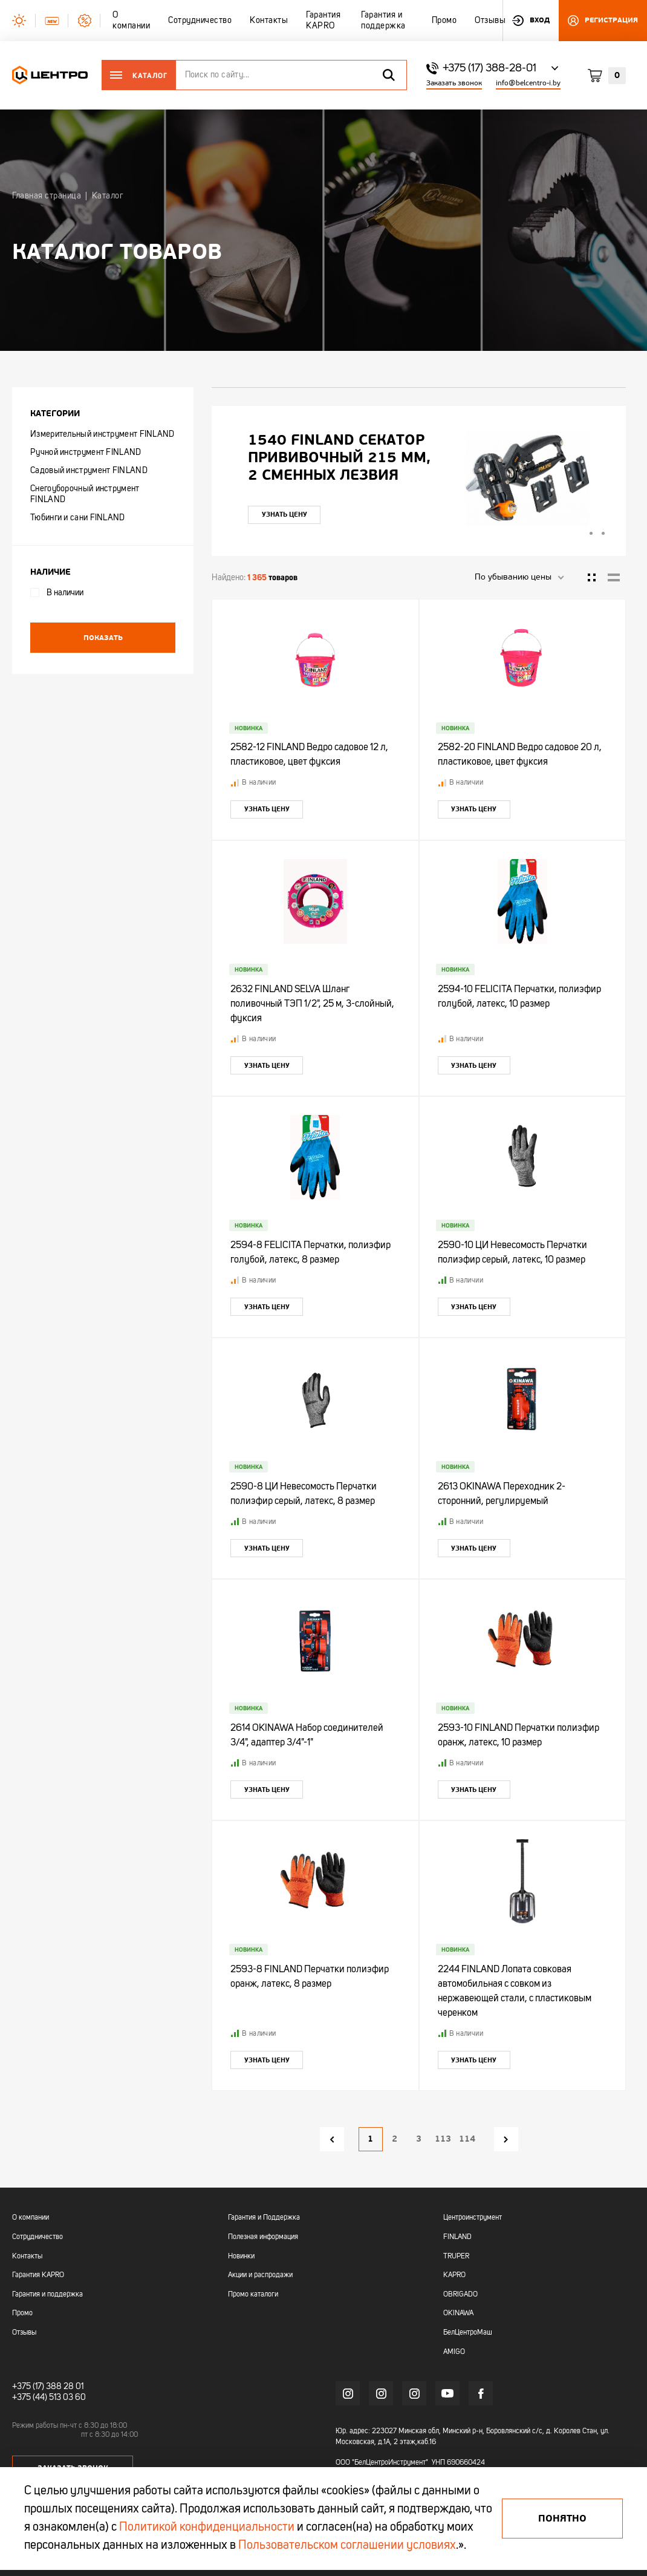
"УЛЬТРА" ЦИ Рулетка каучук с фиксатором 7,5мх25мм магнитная (340, 458)
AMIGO (454, 2352)
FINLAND (457, 2237)
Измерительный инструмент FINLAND (102, 434)
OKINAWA (458, 2313)
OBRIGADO (460, 2294)
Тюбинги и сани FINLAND (77, 518)
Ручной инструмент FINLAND (85, 452)
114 (467, 2139)
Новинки (241, 2256)
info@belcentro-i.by (528, 83)
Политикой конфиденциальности (206, 2528)
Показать (103, 637)
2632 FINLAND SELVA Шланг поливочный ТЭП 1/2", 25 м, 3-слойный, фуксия (312, 1004)
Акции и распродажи (260, 2275)
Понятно (562, 2518)
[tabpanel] (419, 478)
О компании (30, 2217)
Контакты (27, 2256)
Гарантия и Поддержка (264, 2217)
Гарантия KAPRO (38, 2275)
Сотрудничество (37, 2237)
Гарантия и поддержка (47, 2294)
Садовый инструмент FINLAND (89, 470)
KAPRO (454, 2275)
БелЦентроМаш (467, 2332)
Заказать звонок (454, 83)
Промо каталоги (253, 2294)
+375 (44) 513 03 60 (49, 2397)
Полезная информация (263, 2237)
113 (443, 2139)
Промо (22, 2313)
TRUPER (456, 2256)
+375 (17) (28, 2386)
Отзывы (24, 2332)
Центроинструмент (472, 2217)
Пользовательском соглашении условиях (347, 2546)
